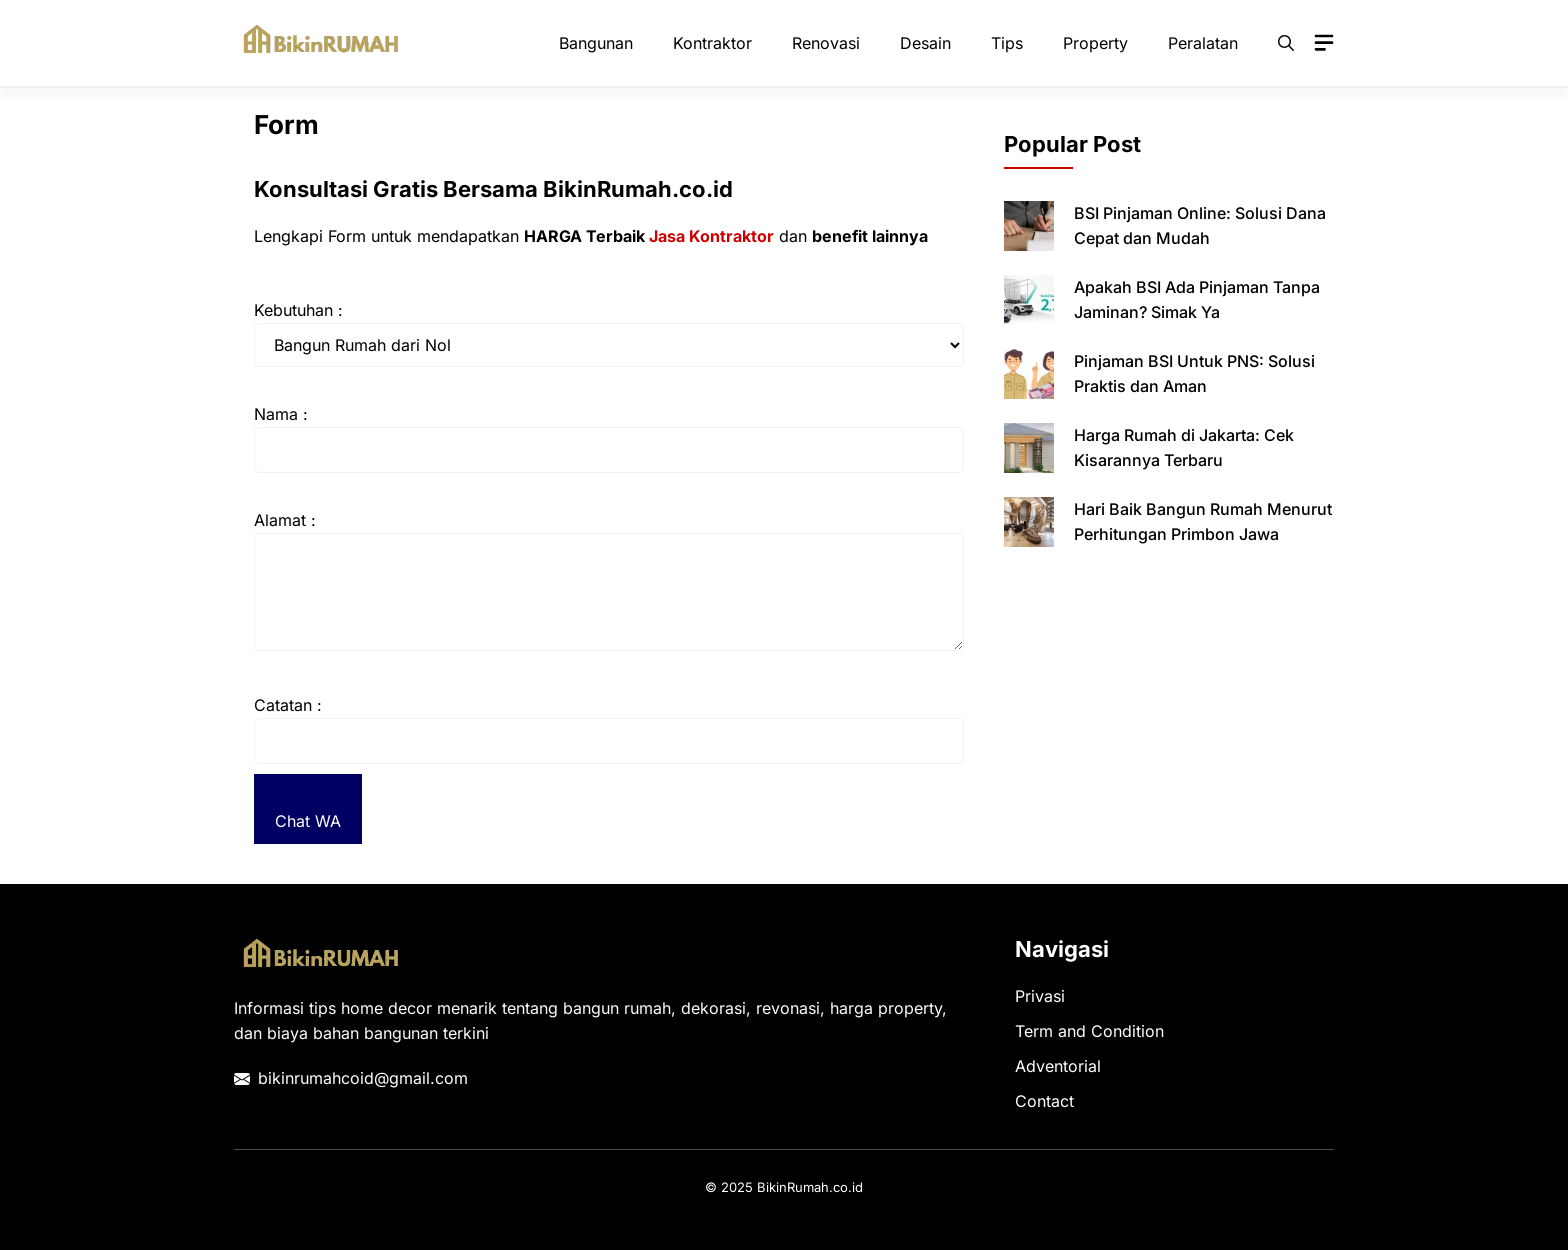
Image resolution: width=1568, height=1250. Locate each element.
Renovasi (826, 43)
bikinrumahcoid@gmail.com (363, 1078)
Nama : (281, 414)
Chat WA (308, 821)
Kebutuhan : (298, 310)
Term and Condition (1089, 1031)
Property (1095, 43)
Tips (1007, 43)
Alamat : (285, 520)
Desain (925, 43)
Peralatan (1203, 43)
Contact (1044, 1101)
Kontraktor (712, 43)
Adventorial (1058, 1066)
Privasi (1040, 996)
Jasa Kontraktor (711, 236)
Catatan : (288, 705)
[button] (1286, 43)
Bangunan (596, 43)
